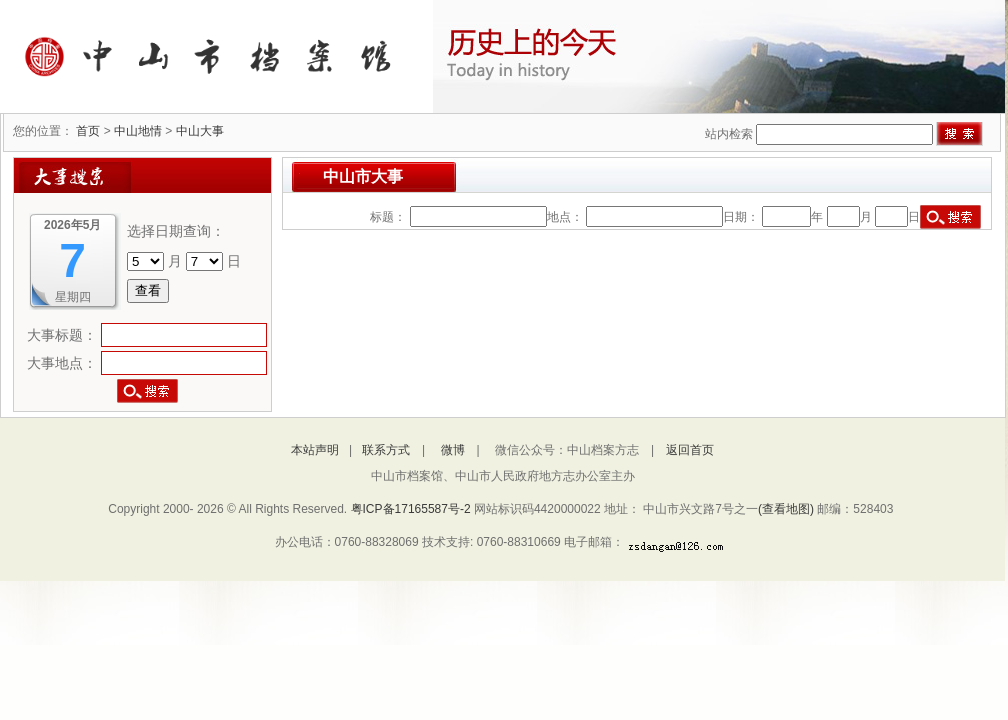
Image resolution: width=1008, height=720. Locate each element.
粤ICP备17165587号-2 (412, 509)
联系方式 (386, 450)
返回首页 (690, 450)
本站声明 (315, 450)
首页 (88, 131)
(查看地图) (786, 509)
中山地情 (138, 131)
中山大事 (200, 131)
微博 (453, 450)
